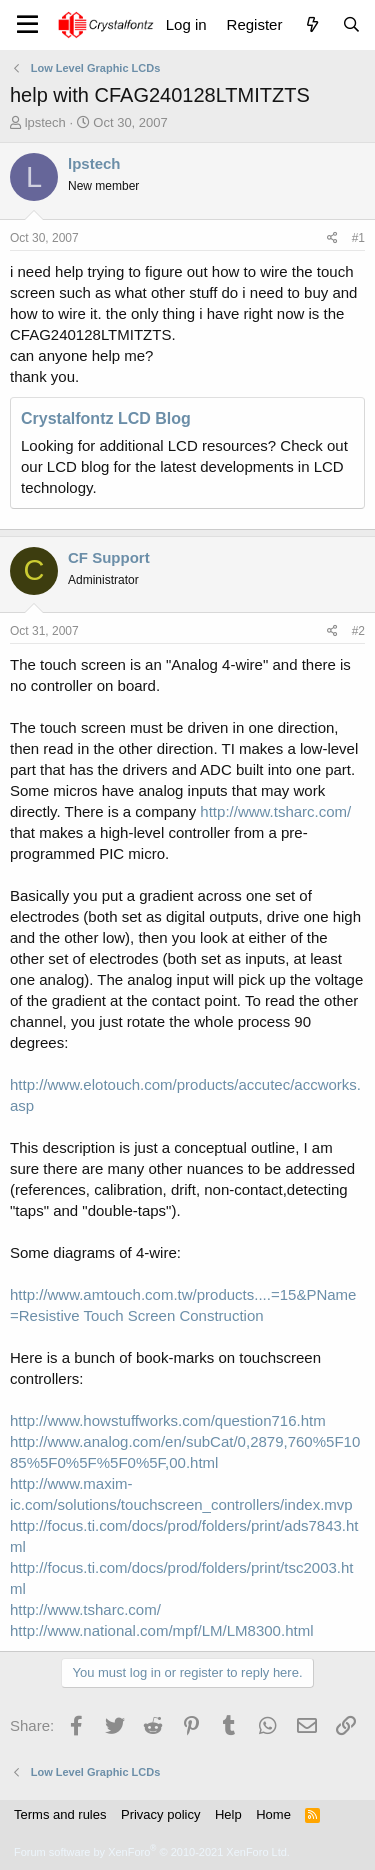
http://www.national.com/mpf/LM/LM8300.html (161, 1630)
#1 (358, 238)
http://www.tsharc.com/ (275, 811)
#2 (358, 631)
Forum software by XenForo (152, 1852)
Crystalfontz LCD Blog (106, 418)
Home (273, 1814)
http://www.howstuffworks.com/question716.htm (168, 1420)
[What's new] (311, 24)
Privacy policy (160, 1814)
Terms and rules (60, 1814)
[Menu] (27, 25)
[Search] (351, 24)
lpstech (45, 122)
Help (228, 1814)
